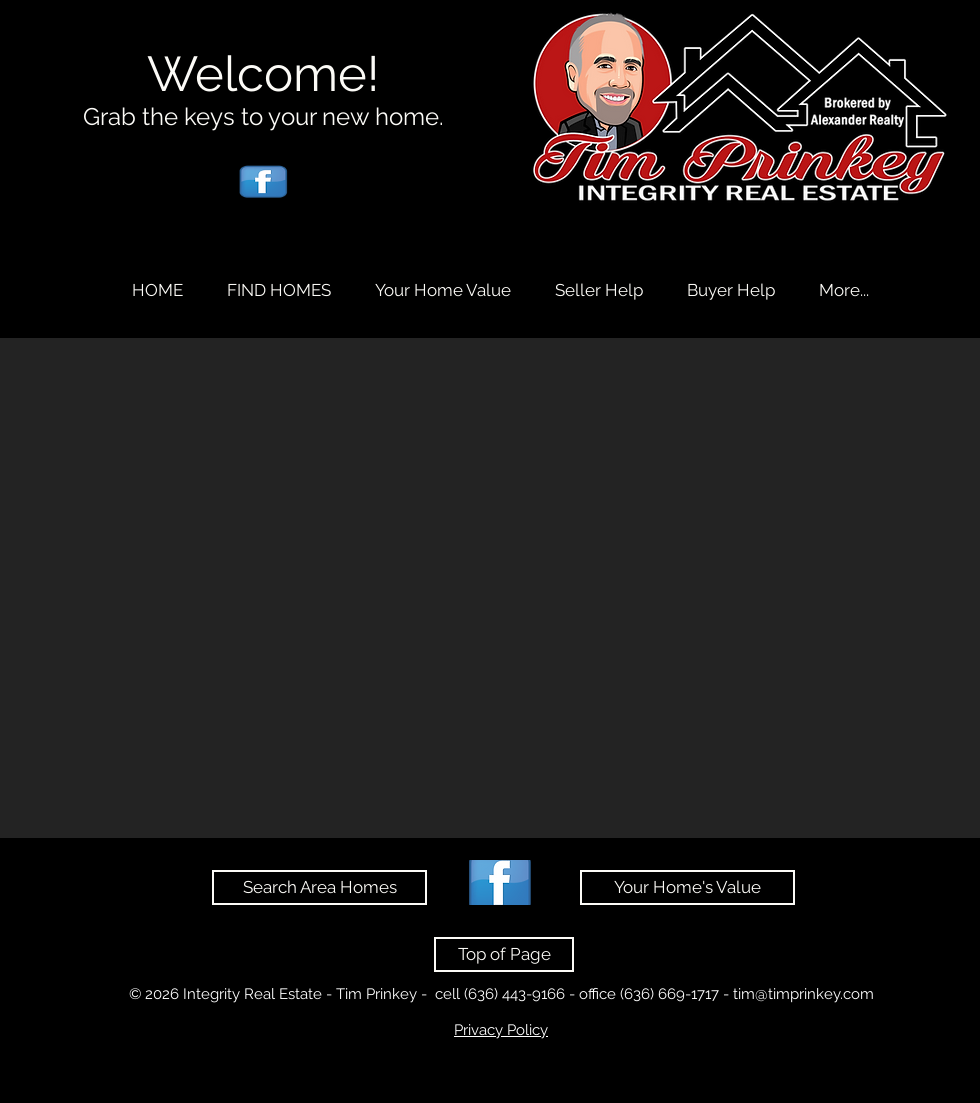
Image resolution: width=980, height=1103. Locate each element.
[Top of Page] (504, 954)
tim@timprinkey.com (803, 994)
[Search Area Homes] (319, 887)
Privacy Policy (501, 1030)
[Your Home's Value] (687, 887)
